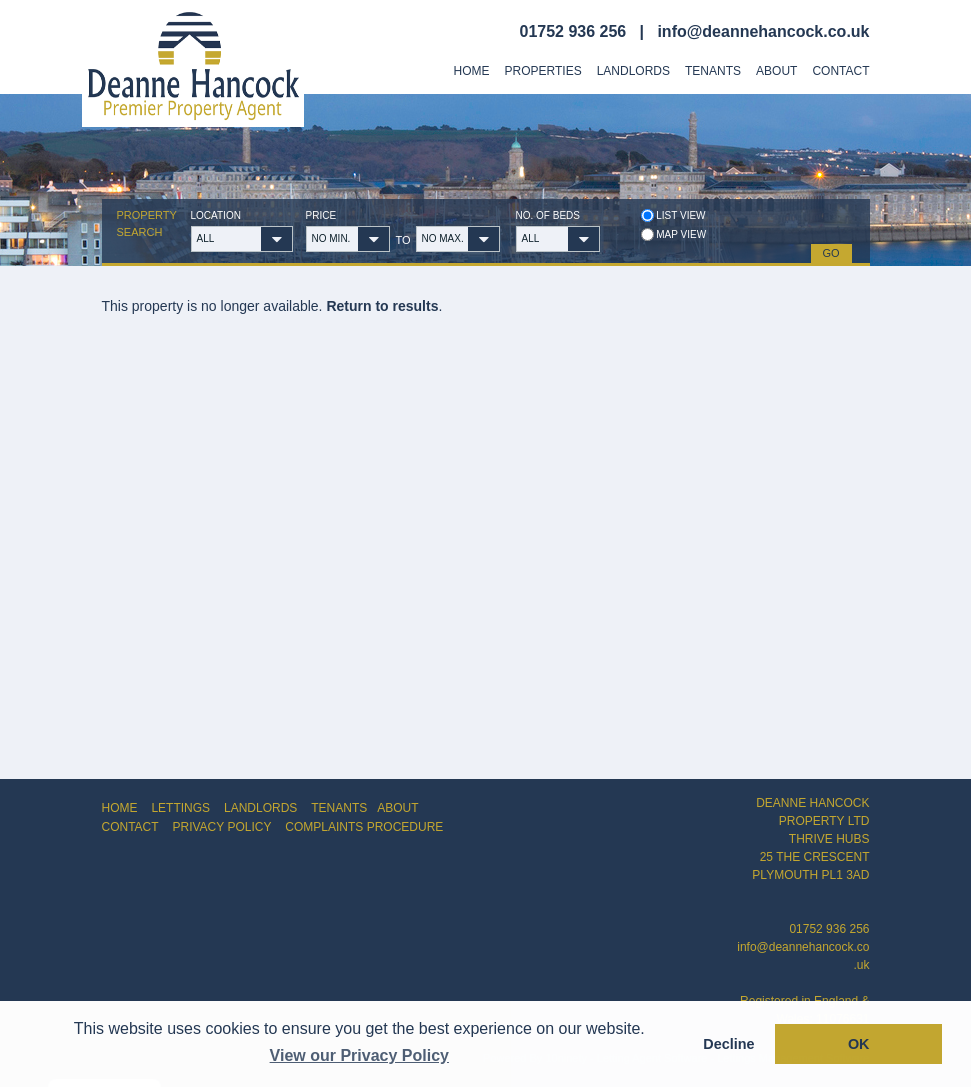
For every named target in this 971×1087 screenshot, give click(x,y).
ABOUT (397, 808)
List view (673, 215)
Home (472, 71)
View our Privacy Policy (359, 1055)
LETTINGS (180, 808)
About (776, 71)
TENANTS (339, 808)
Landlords (633, 71)
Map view (674, 234)
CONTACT (130, 827)
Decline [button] (728, 1044)
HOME (120, 808)
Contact (840, 71)
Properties (543, 71)
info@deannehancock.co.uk (763, 31)
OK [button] (859, 1044)
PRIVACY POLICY (222, 827)
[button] (277, 239)
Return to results (382, 306)
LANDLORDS (260, 808)
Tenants (713, 71)
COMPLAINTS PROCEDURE (364, 827)
